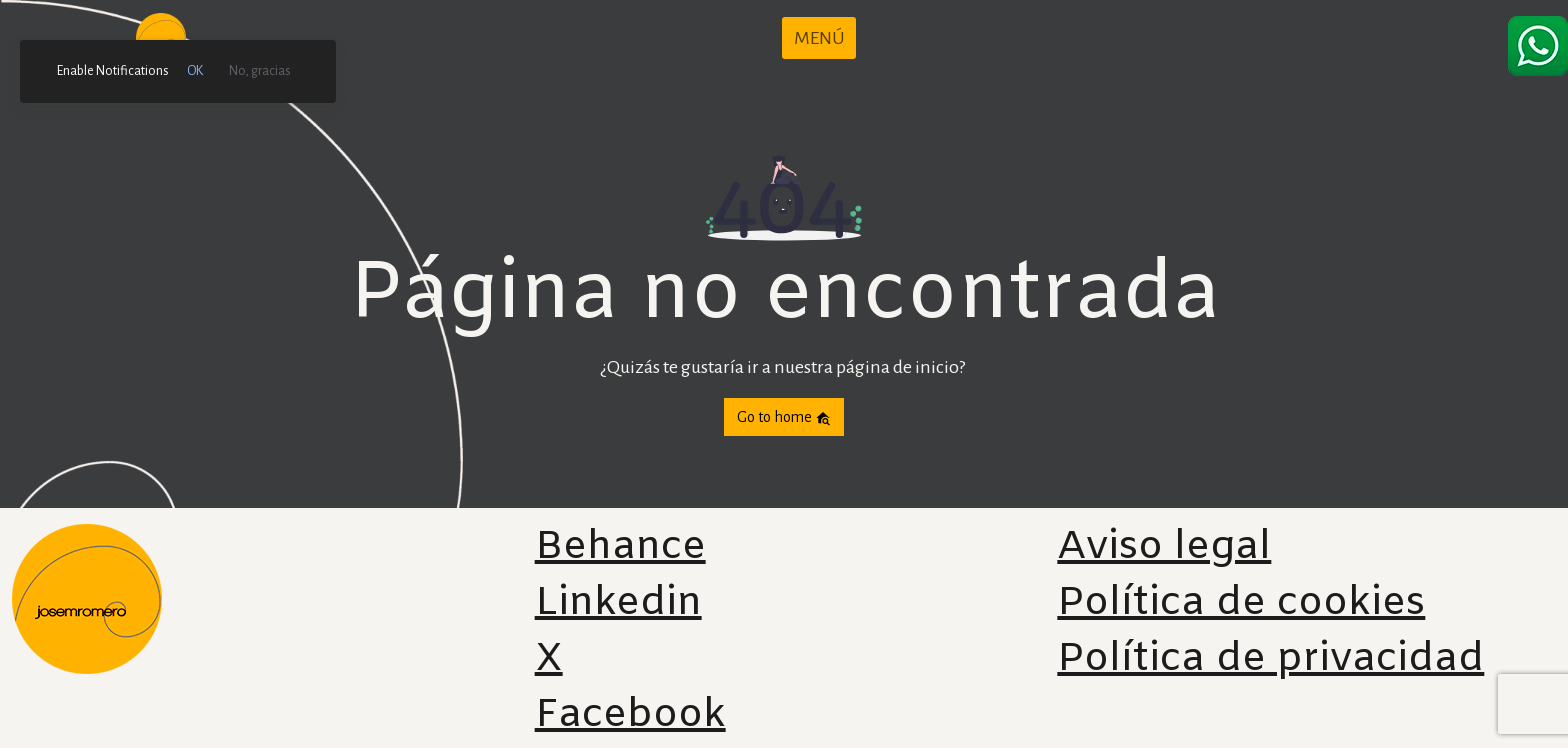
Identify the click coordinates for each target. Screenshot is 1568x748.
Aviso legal (1164, 547)
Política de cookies (1241, 603)
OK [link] (195, 71)
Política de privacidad (1270, 659)
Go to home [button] (784, 417)
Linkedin (618, 603)
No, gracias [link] (260, 71)
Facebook (630, 715)
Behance (620, 547)
